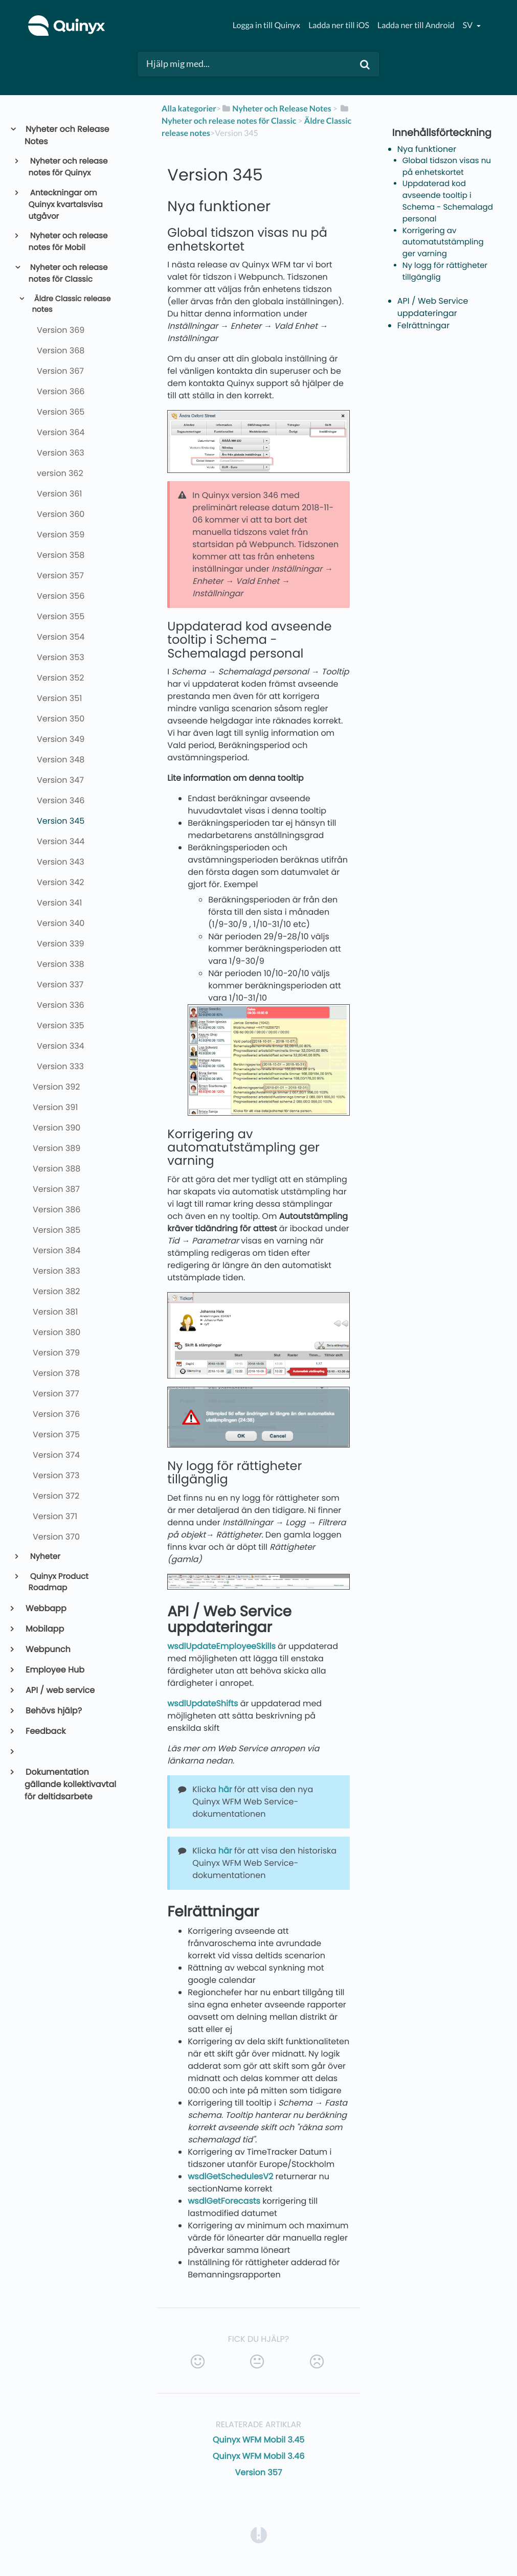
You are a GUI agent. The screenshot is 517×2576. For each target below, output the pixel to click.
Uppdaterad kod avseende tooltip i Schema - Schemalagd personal (447, 201)
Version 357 (258, 2472)
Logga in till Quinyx (266, 25)
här (225, 1789)
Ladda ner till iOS (338, 25)
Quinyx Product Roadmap (58, 1582)
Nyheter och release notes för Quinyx (68, 167)
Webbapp (45, 1608)
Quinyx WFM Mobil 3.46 (259, 2456)
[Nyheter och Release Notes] (276, 109)
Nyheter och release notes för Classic (68, 273)
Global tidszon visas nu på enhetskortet (446, 166)
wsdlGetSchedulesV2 (230, 2176)
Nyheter (44, 1556)
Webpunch (48, 1649)
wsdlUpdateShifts (202, 1703)
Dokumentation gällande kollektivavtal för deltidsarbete (70, 1784)
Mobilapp (44, 1629)
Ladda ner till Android (416, 25)
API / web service (60, 1690)
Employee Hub (54, 1670)
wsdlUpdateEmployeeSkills (221, 1646)
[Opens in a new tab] (259, 2535)
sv (468, 25)
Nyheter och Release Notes (67, 135)
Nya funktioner (426, 149)
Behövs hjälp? (53, 1710)
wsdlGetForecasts (224, 2201)
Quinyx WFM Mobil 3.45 (259, 2440)
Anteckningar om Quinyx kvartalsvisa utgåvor (66, 205)
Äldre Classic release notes (71, 304)
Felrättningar (423, 325)
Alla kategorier (189, 109)
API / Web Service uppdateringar (432, 307)
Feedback (45, 1731)
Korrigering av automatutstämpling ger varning (443, 242)
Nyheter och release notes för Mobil (68, 242)
